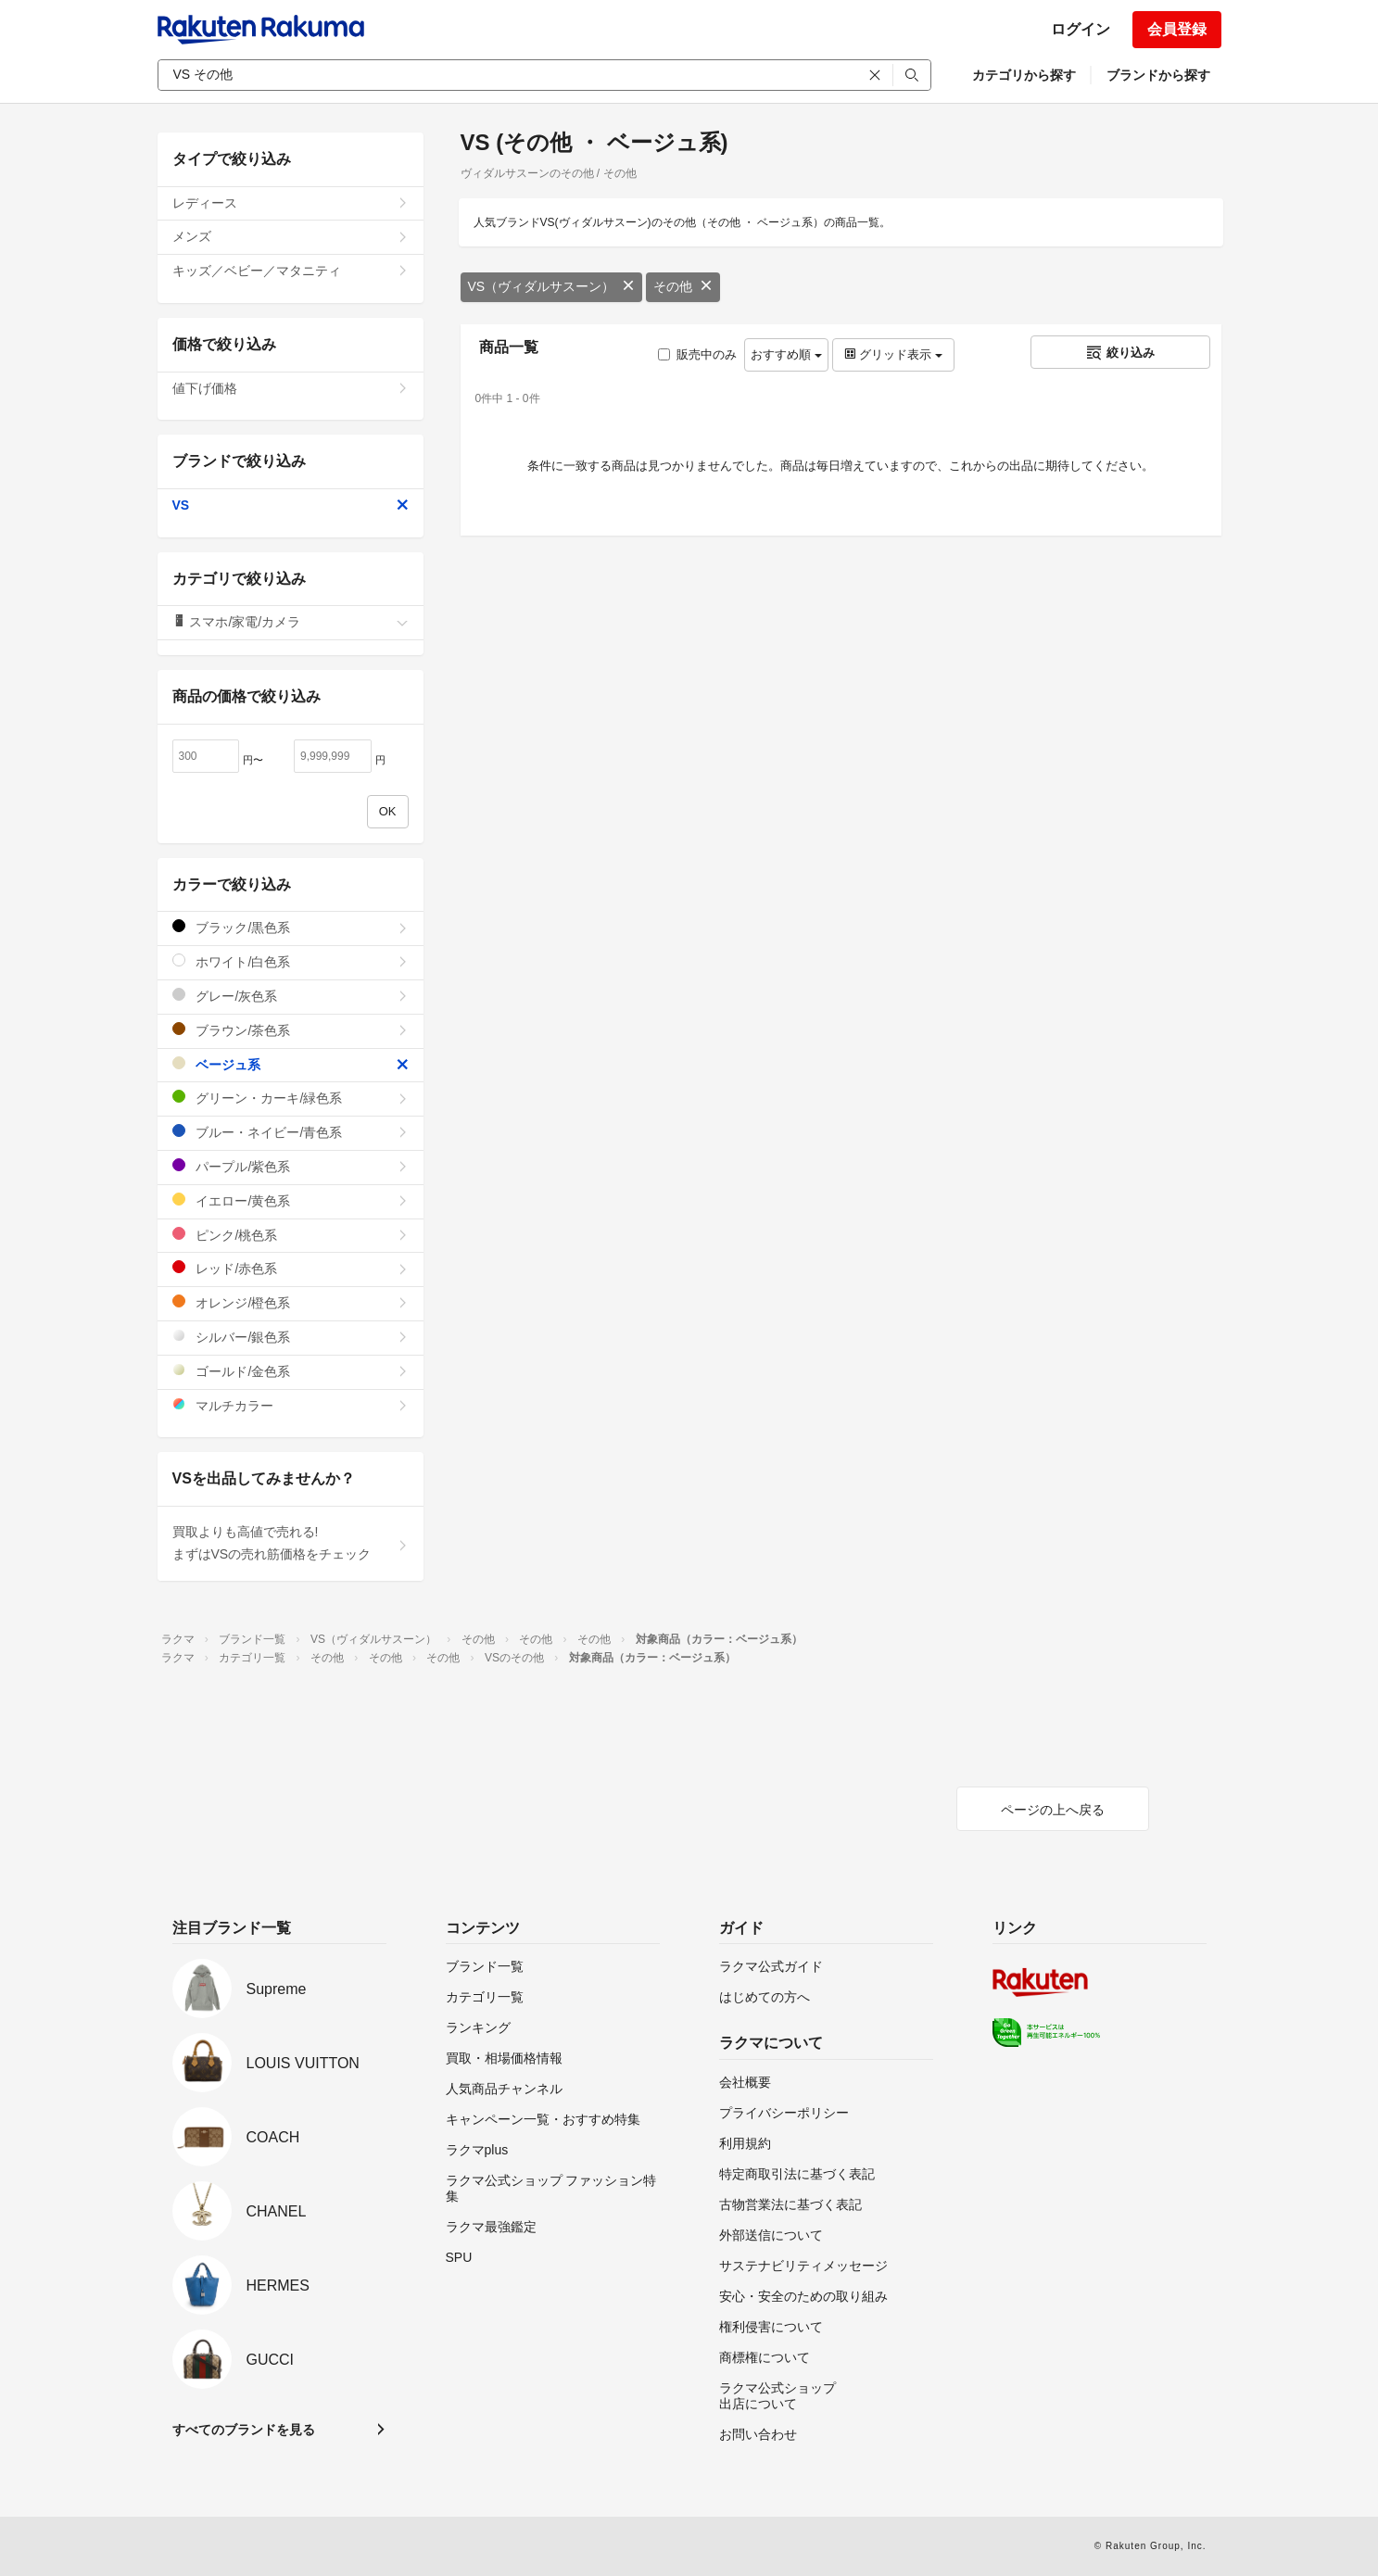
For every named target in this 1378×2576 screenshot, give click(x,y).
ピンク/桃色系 (290, 1235)
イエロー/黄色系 (290, 1200)
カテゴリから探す (1024, 75)
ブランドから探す (1158, 75)
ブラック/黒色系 (290, 927)
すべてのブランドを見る (243, 2429)
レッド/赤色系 (290, 1268)
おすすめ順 (786, 354)
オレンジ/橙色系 (290, 1302)
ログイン (1080, 29)
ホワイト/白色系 (290, 961)
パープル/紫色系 (290, 1166)
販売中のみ (697, 354)
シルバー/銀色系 (290, 1337)
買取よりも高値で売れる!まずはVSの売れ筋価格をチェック (290, 1542)
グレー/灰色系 (290, 996)
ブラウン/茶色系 (290, 1030)
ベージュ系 (290, 1064)
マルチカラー (290, 1405)
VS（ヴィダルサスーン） (552, 286)
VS (290, 505)
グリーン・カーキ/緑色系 (290, 1097)
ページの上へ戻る (1053, 1809)
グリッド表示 (893, 354)
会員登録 (1177, 29)
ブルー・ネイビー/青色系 (290, 1132)
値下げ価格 (290, 388)
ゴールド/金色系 (290, 1371)
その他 (683, 286)
